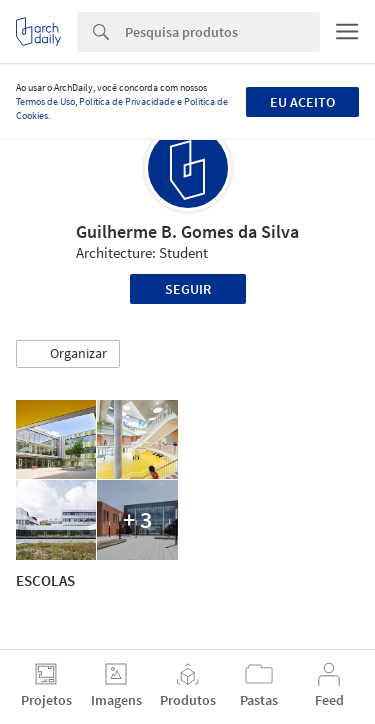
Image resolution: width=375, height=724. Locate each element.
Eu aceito (302, 102)
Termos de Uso (45, 101)
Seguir (188, 289)
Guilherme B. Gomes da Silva (187, 231)
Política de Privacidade (127, 101)
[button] (68, 354)
